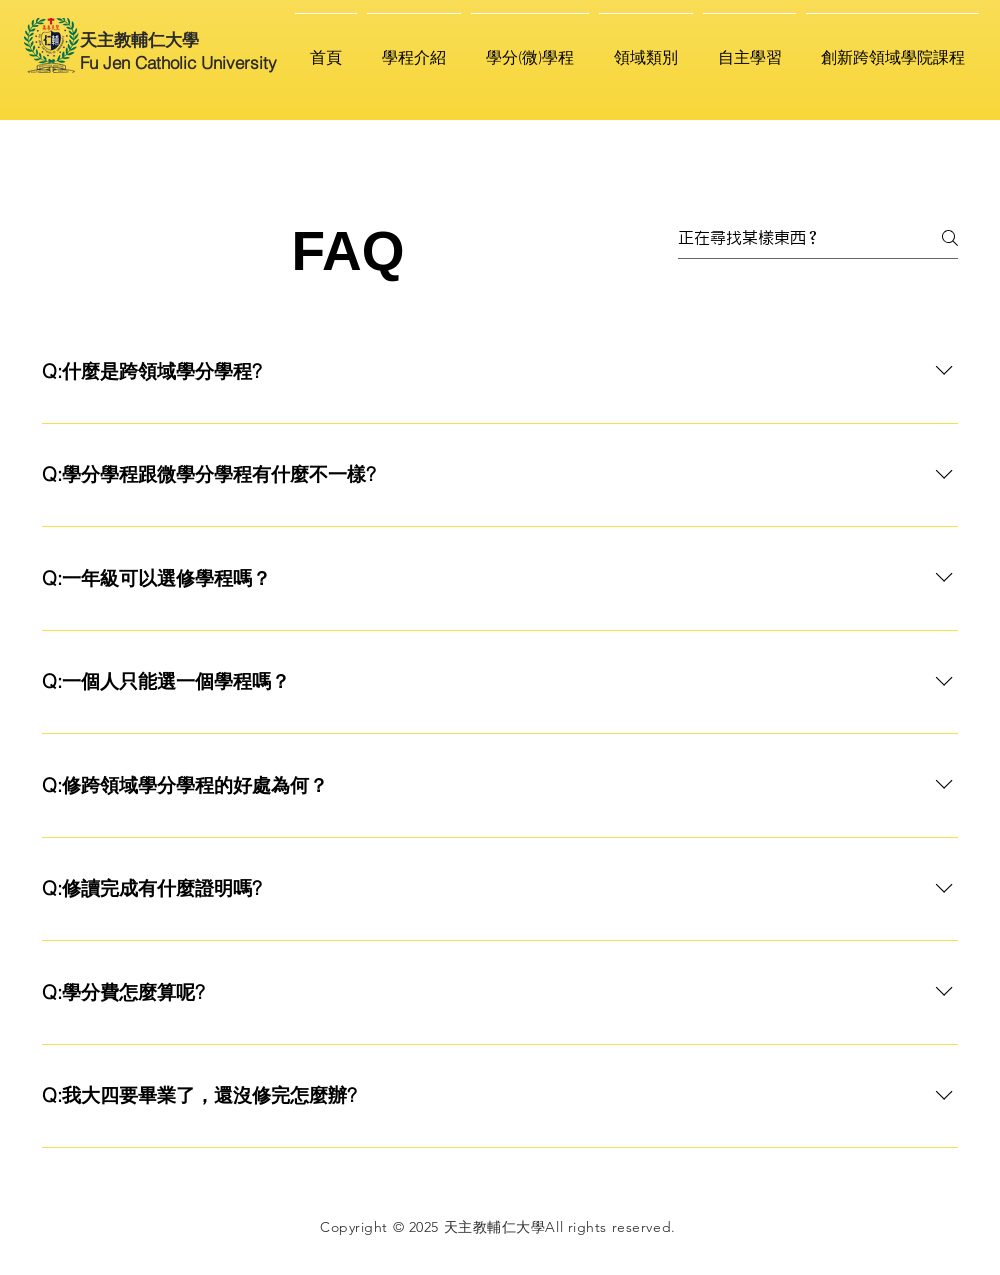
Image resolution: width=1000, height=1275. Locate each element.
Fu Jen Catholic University (178, 62)
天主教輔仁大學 (139, 39)
